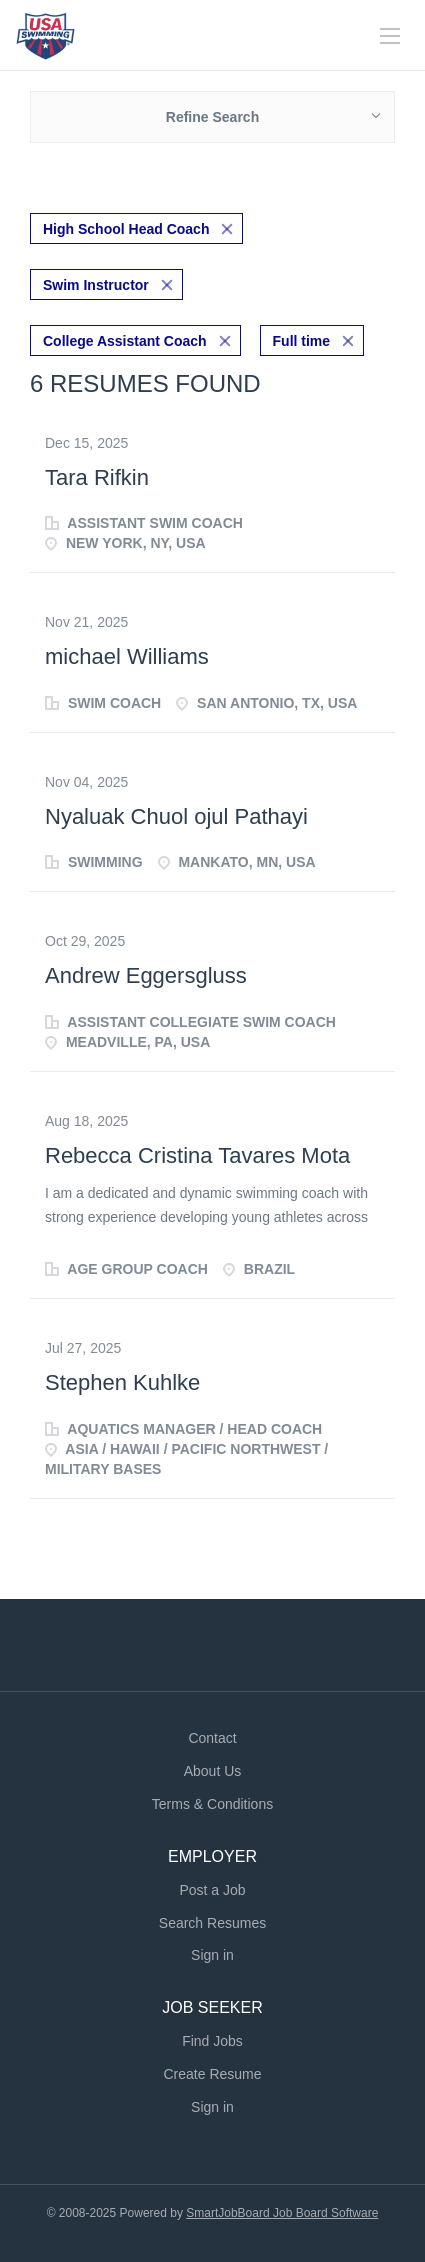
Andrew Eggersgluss (146, 975)
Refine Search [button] (212, 117)
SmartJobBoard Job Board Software (282, 2213)
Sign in (212, 1955)
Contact (212, 1738)
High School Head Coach (126, 229)
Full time (302, 341)
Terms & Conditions (212, 1804)
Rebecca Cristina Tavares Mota (197, 1155)
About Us (213, 1771)
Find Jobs (212, 2041)
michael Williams (127, 656)
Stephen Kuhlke (122, 1382)
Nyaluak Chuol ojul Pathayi (176, 816)
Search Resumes (212, 1923)
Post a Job (212, 1890)
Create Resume (212, 2074)
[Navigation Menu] (390, 36)
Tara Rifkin (97, 477)
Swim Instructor (96, 285)
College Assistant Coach (125, 341)
